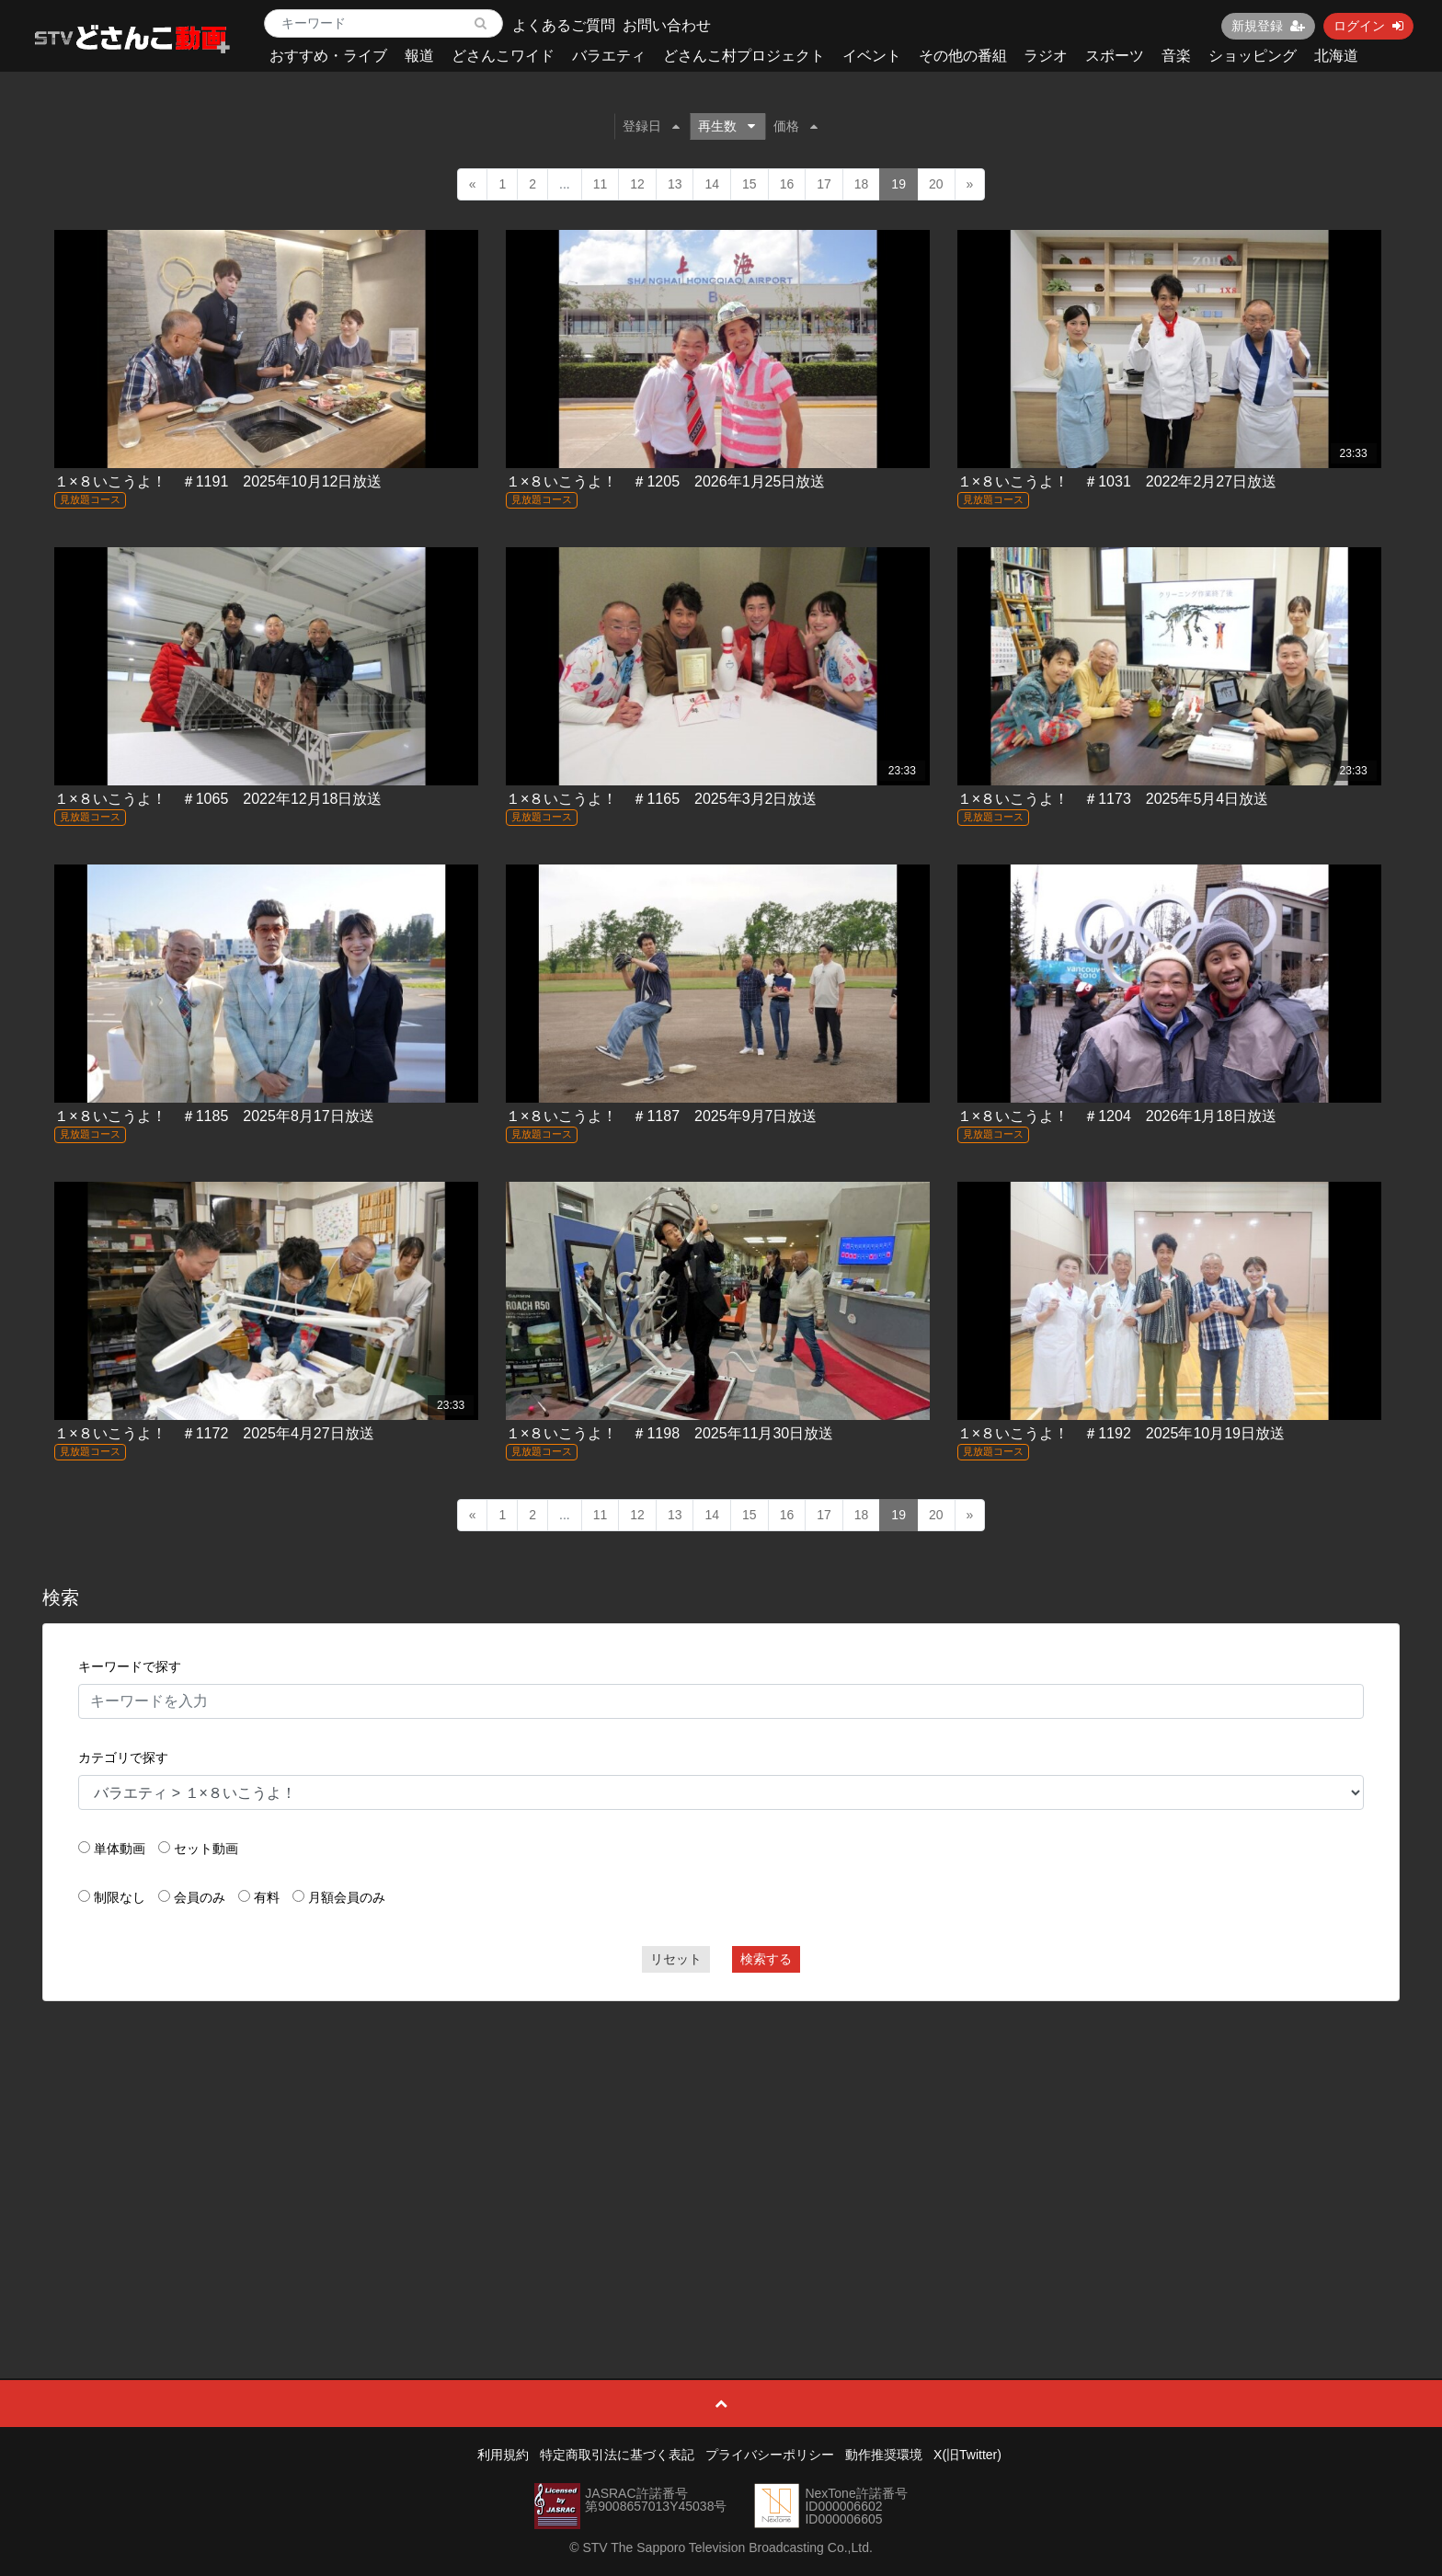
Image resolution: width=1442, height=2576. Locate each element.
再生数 (726, 126)
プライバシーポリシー (769, 2454)
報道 (419, 55)
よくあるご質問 (563, 25)
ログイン (1368, 25)
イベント (871, 55)
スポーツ (1114, 55)
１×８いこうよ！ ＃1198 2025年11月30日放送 (669, 1433)
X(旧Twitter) (967, 2454)
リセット (676, 1959)
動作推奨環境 (883, 2454)
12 (637, 184)
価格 (795, 126)
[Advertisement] (721, 2148)
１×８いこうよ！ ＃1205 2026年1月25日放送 (665, 481)
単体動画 (119, 1848)
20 (936, 184)
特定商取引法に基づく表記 (617, 2454)
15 (749, 184)
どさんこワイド (503, 55)
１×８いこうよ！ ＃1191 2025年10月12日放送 (218, 481)
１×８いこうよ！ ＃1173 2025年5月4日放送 (1112, 799)
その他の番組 (963, 55)
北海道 (1336, 55)
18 (861, 184)
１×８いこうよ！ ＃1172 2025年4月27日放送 (213, 1433)
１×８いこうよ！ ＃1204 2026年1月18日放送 (1116, 1116)
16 (787, 184)
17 (824, 184)
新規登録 (1268, 25)
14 (711, 184)
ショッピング (1252, 55)
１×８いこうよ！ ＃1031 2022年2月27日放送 (1116, 481)
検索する (766, 1959)
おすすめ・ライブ (328, 55)
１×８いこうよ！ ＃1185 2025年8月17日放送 (213, 1116)
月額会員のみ (346, 1897)
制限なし (119, 1897)
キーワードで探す (129, 1666)
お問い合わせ (667, 25)
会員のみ (199, 1897)
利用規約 (503, 2454)
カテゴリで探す (123, 1757)
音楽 (1176, 55)
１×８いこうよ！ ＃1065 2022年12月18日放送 (218, 799)
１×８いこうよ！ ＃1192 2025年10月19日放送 (1121, 1433)
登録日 (651, 126)
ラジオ (1046, 55)
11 (600, 184)
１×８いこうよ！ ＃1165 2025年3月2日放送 (661, 799)
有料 (267, 1897)
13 (675, 184)
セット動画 (206, 1848)
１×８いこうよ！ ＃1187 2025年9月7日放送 (661, 1116)
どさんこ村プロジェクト (744, 55)
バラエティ (609, 55)
